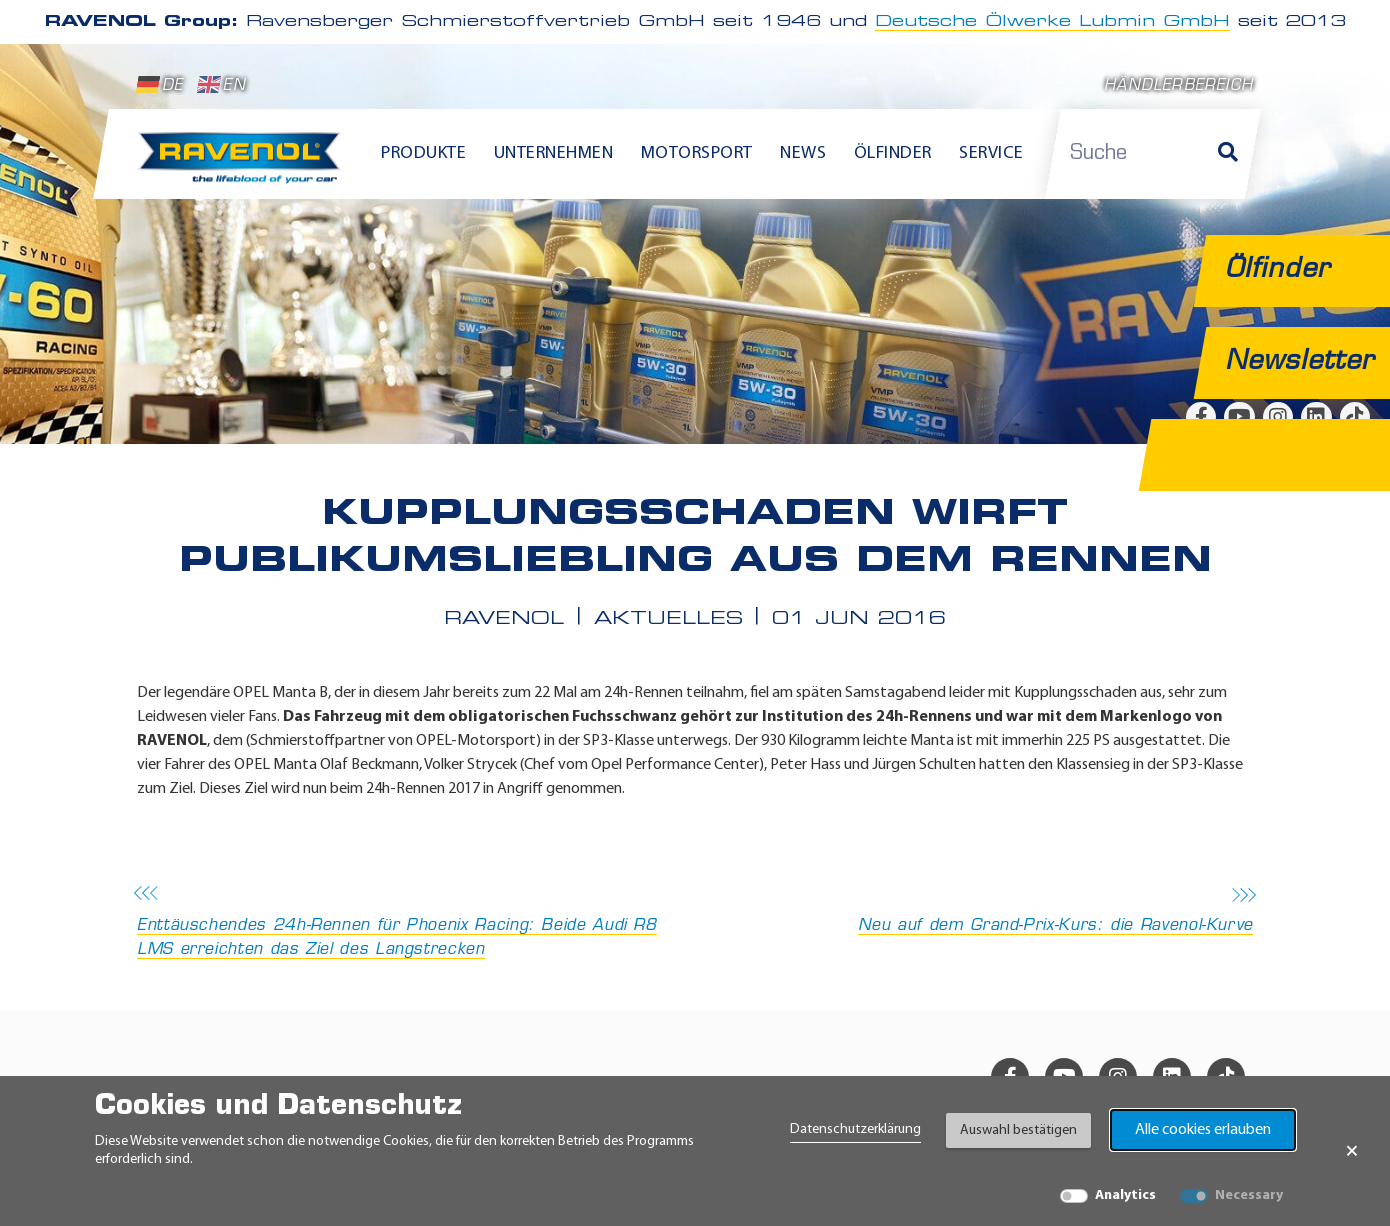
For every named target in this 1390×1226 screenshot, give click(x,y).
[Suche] (1228, 154)
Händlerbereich (1178, 86)
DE (160, 85)
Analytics (1125, 1195)
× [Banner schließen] (1352, 1151)
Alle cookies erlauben (1203, 1130)
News (803, 153)
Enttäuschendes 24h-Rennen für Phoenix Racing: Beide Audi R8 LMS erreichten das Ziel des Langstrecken (410, 923)
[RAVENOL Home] (244, 166)
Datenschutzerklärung (855, 1129)
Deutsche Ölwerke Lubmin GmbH (1052, 22)
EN (221, 85)
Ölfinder (893, 153)
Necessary (1249, 1195)
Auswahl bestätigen (1018, 1130)
